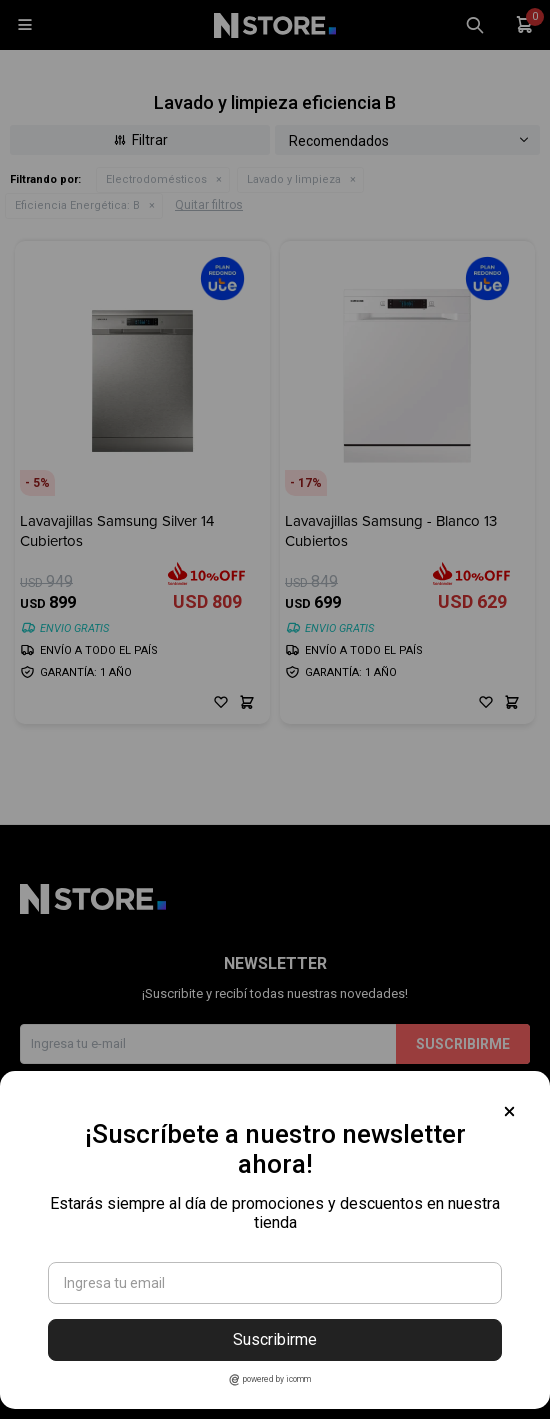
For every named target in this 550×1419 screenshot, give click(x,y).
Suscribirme (275, 1339)
